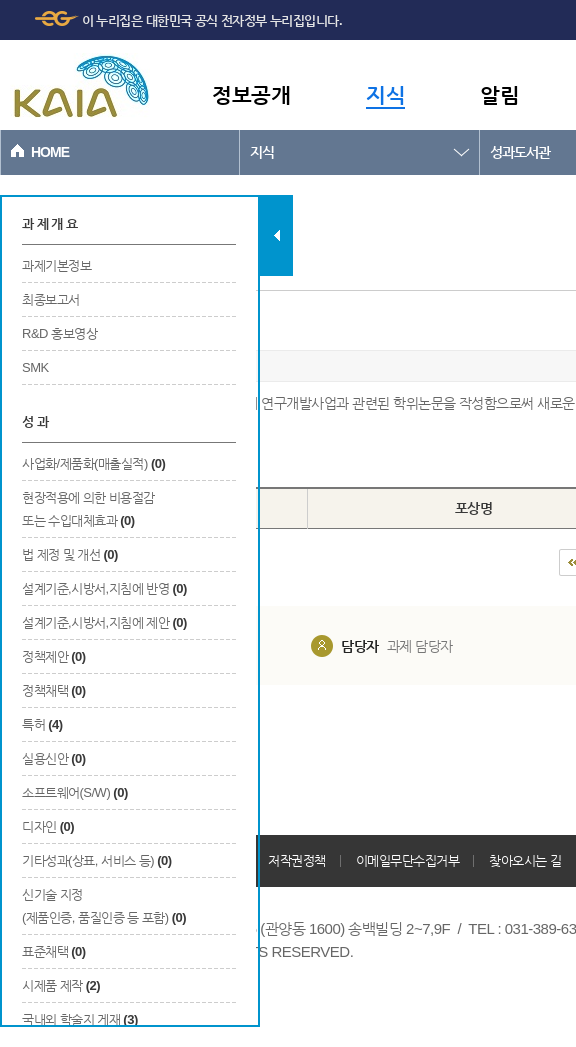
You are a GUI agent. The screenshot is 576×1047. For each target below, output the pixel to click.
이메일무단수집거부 (408, 860)
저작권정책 (297, 860)
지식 (385, 94)
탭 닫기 (276, 235)
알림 (499, 94)
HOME (50, 152)
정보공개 (251, 94)
